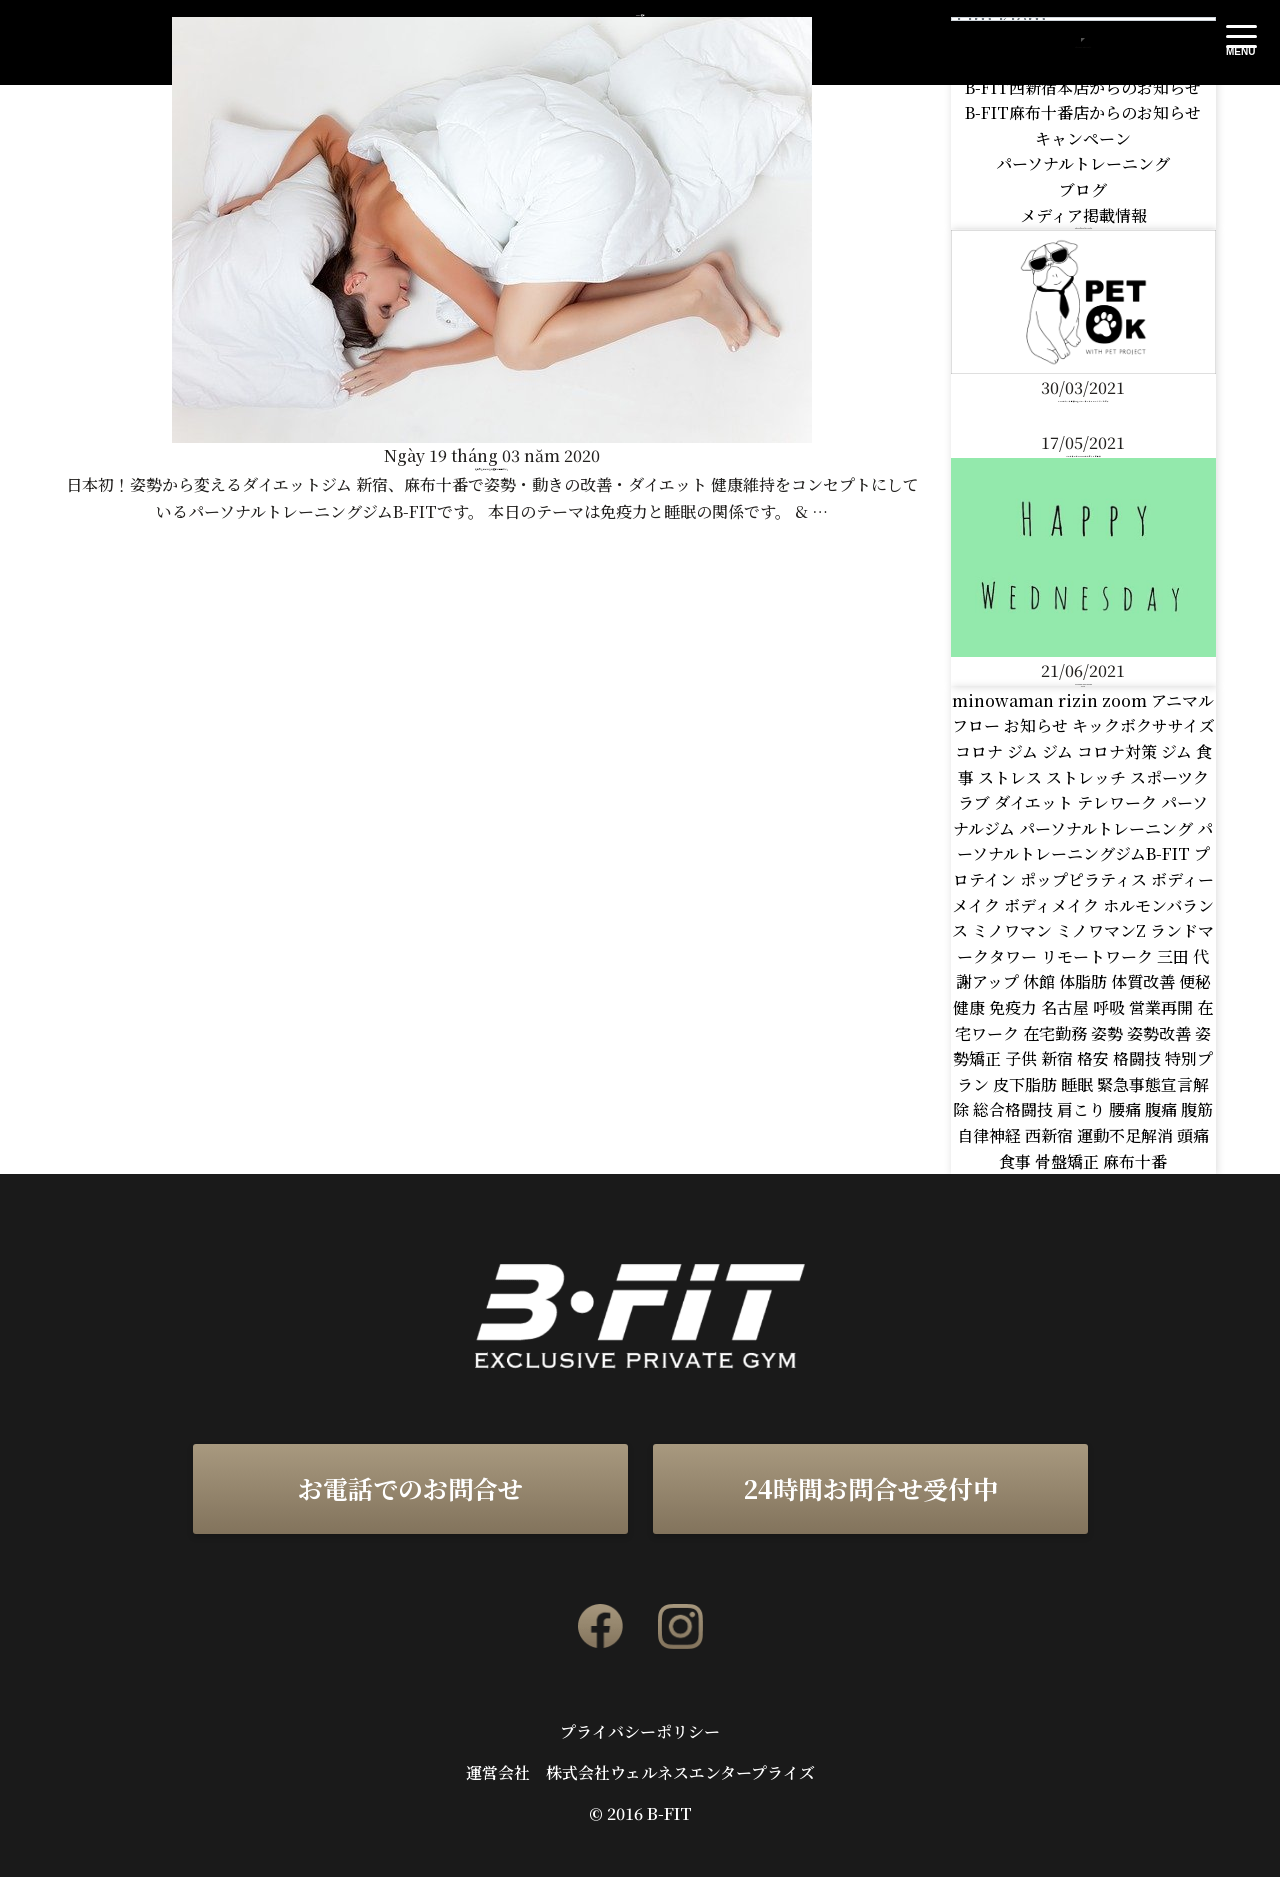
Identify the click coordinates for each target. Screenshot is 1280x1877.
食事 (1017, 1161)
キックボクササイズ (1143, 725)
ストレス (1012, 777)
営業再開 (1163, 1007)
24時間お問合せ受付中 (870, 1488)
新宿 (1059, 1058)
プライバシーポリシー (640, 1732)
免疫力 (1015, 1007)
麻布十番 (1135, 1161)
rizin (1080, 700)
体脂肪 (1085, 981)
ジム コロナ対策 (1101, 751)
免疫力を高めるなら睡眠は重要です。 (492, 469)
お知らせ (1038, 725)
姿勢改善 (1161, 1033)
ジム (1024, 751)
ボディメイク (1053, 905)
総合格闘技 (1015, 1109)
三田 (1175, 956)
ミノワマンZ (1103, 930)
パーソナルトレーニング (1083, 163)
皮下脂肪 (1027, 1084)
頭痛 (1193, 1135)
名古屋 (1067, 1007)
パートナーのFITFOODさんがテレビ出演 (1083, 456)
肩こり (1083, 1109)
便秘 (1195, 981)
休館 (1041, 981)
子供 (1023, 1058)
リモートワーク (1099, 956)
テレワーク (1119, 802)
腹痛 (1163, 1109)
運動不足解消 (1127, 1135)
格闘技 (1139, 1058)
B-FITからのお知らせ (1083, 61)
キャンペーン (1083, 138)
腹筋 (1197, 1109)
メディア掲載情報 (1083, 215)
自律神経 (991, 1135)
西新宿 (1051, 1135)
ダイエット (1035, 802)
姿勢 (1109, 1033)
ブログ (1083, 189)
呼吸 (1111, 1007)
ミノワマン (1014, 930)
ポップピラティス (1085, 879)
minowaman (1005, 700)
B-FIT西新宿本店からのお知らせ (1083, 87)
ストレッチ (1088, 777)
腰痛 (1127, 1109)
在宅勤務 (1057, 1033)
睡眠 (1079, 1084)
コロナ (981, 751)
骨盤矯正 (1069, 1161)
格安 (1095, 1058)
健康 (971, 1007)
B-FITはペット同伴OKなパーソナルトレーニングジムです (1083, 401)
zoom (1126, 700)
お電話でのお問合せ (410, 1488)
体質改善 (1145, 981)
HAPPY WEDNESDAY (1083, 684)
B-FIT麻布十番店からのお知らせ (1083, 112)
